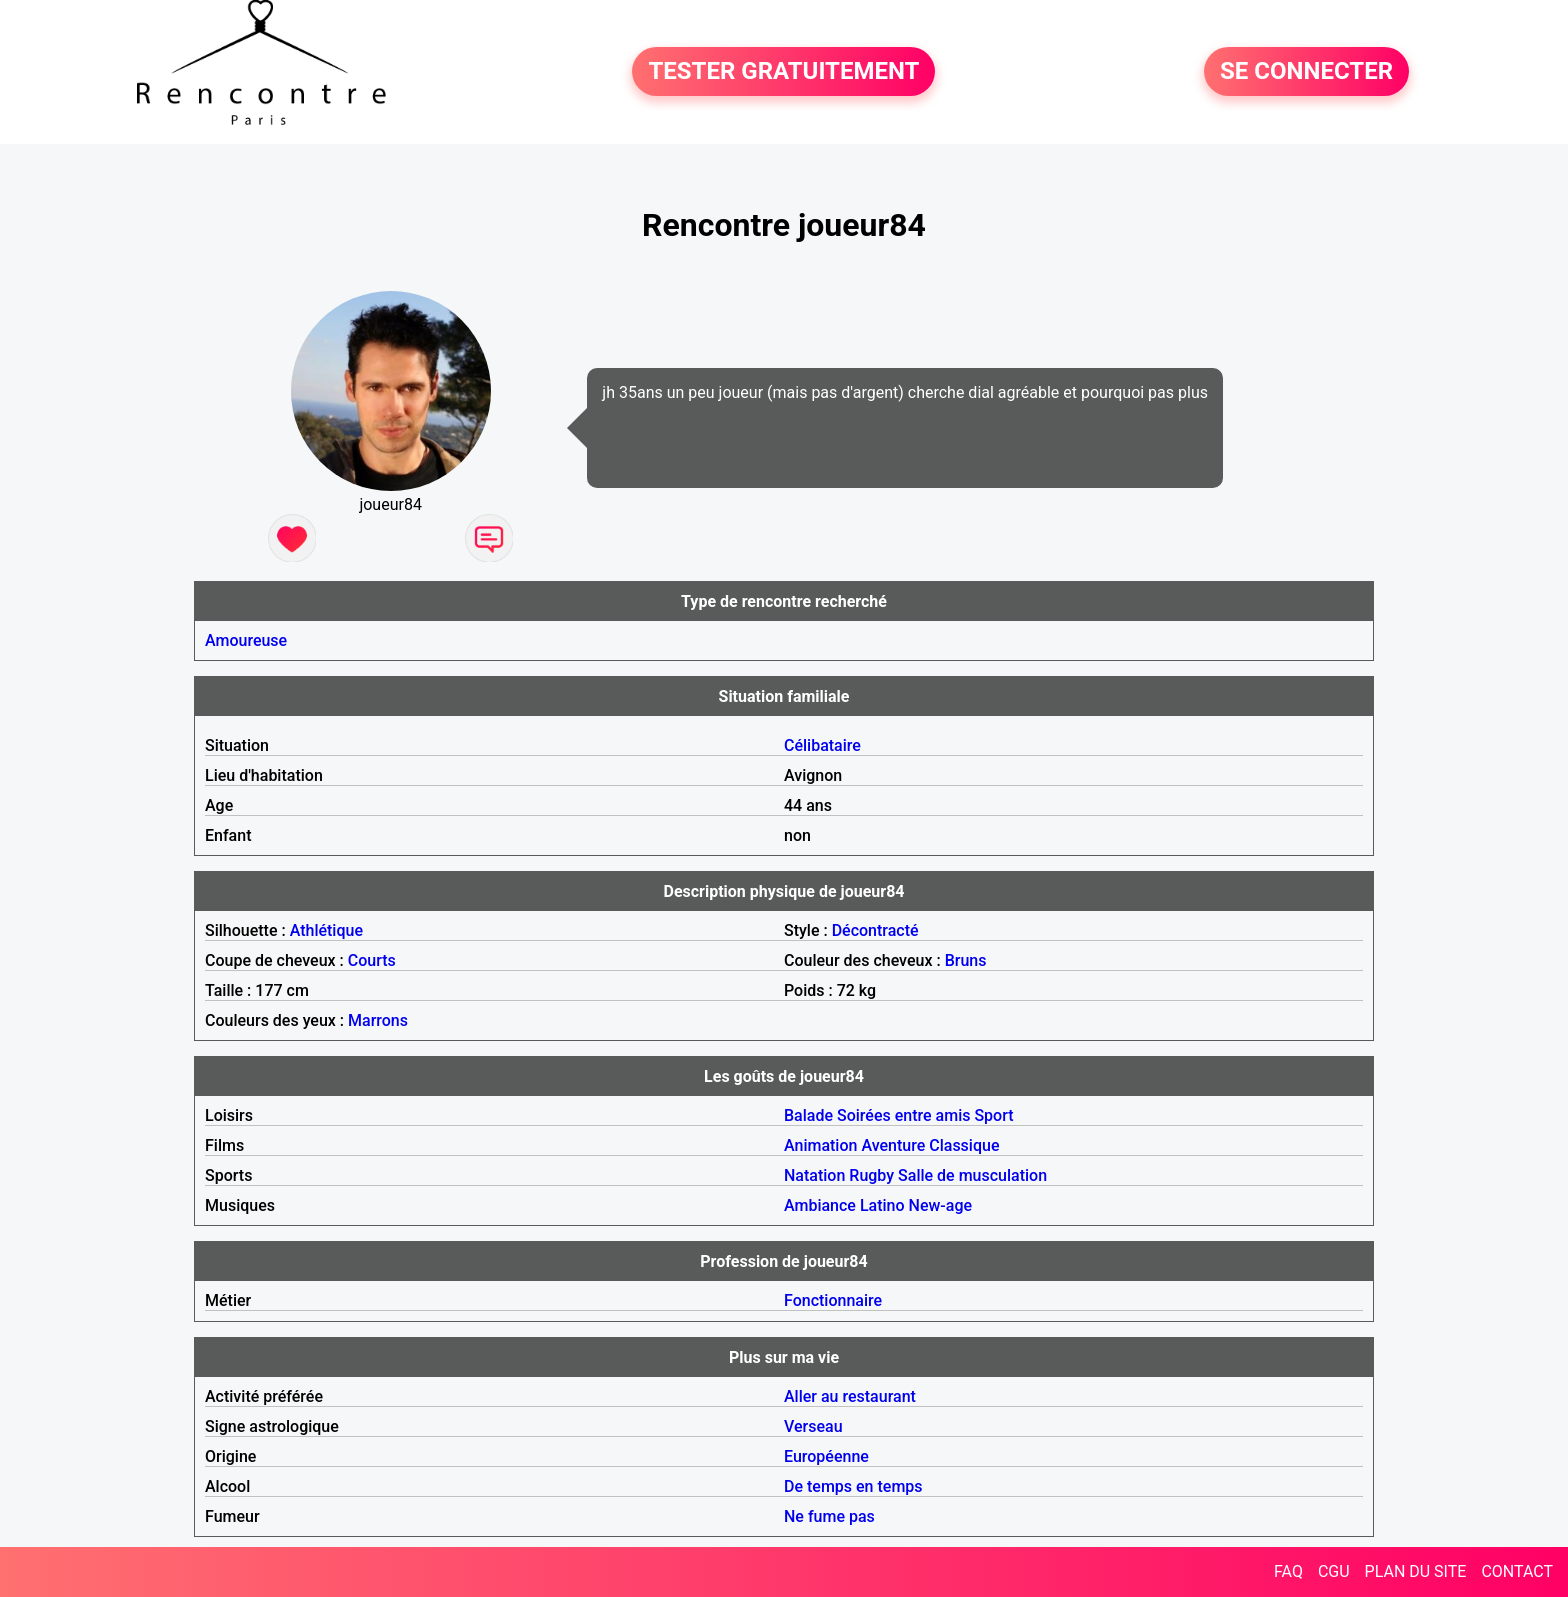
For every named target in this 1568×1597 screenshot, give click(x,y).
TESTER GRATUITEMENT (783, 72)
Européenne (826, 1456)
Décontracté (875, 930)
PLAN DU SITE (1416, 1571)
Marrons (378, 1020)
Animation (820, 1145)
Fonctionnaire (833, 1300)
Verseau (813, 1426)
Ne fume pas (829, 1516)
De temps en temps (853, 1486)
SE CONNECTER (1306, 72)
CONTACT (1517, 1571)
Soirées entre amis (903, 1115)
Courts (372, 960)
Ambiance (820, 1205)
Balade (808, 1115)
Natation (814, 1175)
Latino (882, 1205)
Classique (964, 1145)
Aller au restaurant (850, 1396)
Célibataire (822, 745)
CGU (1334, 1571)
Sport (993, 1115)
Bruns (966, 960)
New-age (941, 1205)
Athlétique (326, 930)
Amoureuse (246, 640)
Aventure (893, 1145)
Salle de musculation (972, 1175)
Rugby (871, 1175)
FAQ (1288, 1571)
